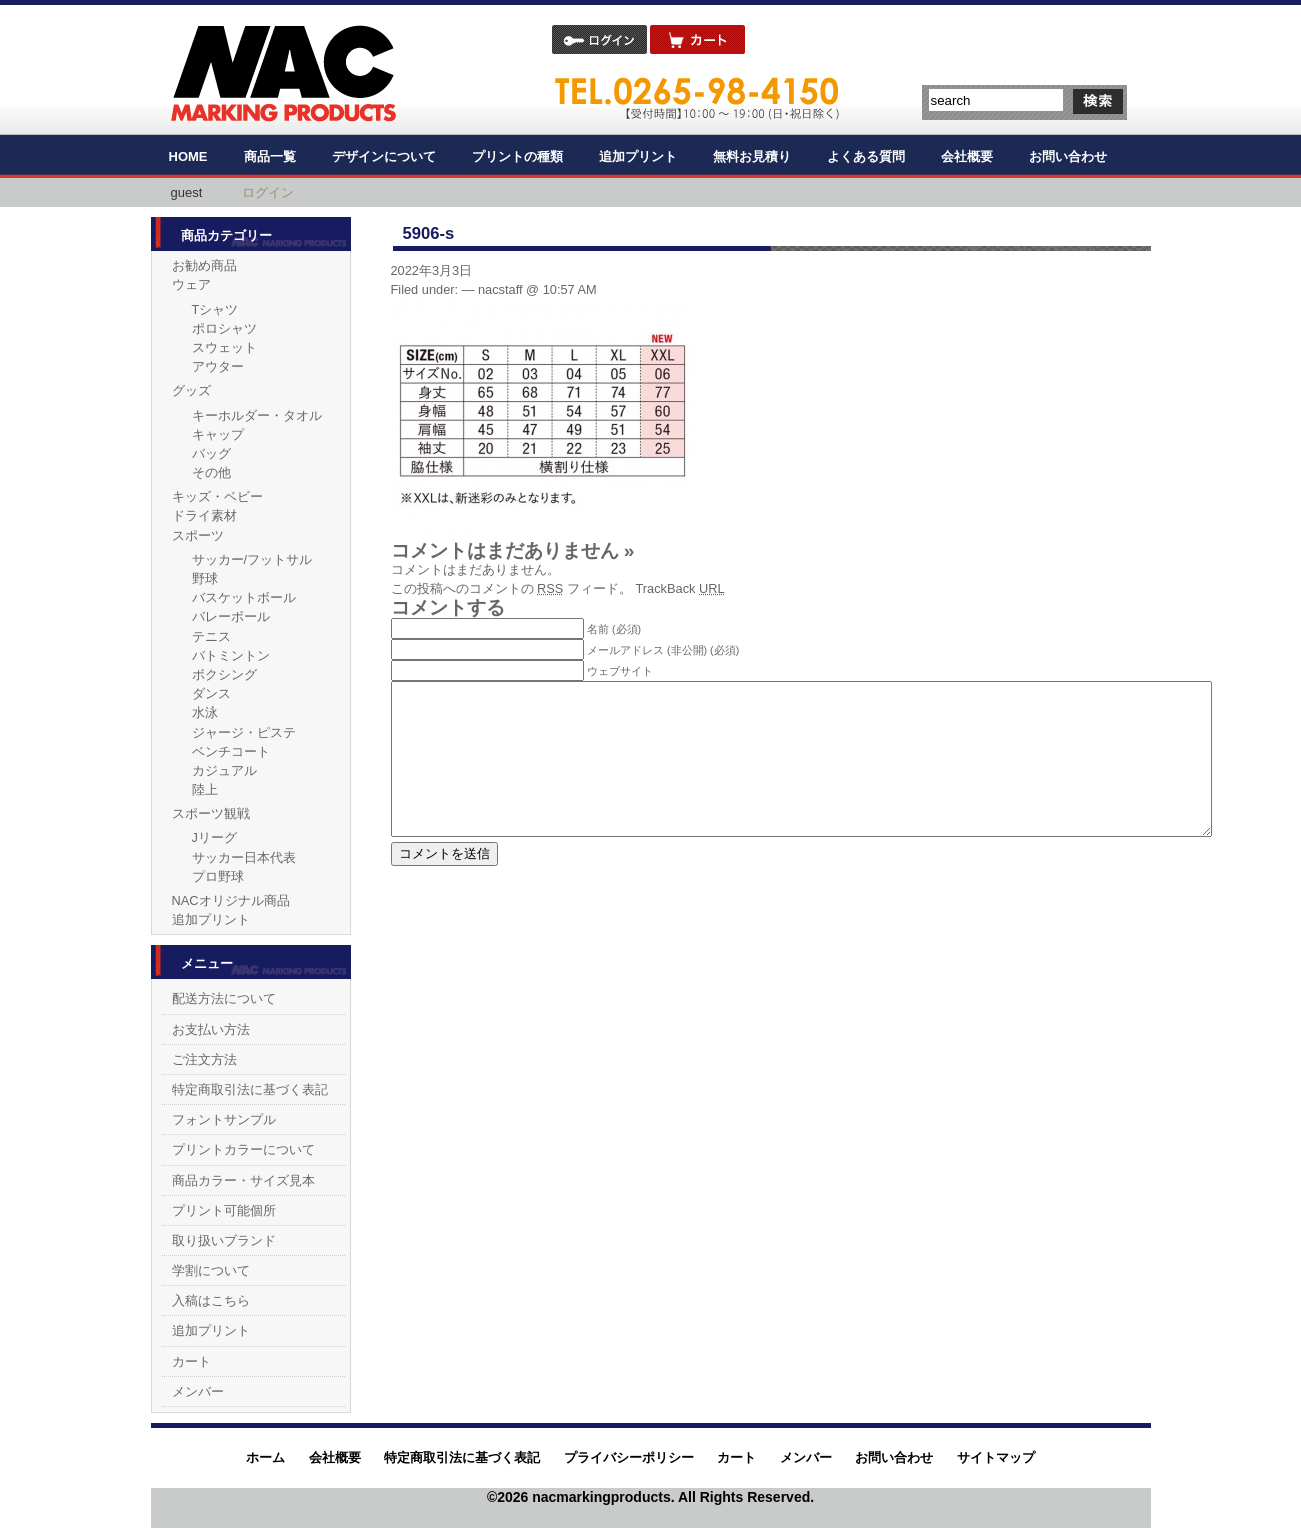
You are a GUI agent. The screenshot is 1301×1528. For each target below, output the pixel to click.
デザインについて (384, 156)
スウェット (224, 347)
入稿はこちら (211, 1300)
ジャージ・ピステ (244, 732)
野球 (205, 578)
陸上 (205, 789)
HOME (188, 156)
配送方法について (224, 998)
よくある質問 (866, 156)
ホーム (265, 1457)
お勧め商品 (204, 265)
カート (191, 1361)
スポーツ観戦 (211, 813)
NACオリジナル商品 (231, 900)
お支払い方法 (211, 1029)
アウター (218, 366)
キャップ (218, 434)
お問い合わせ (1068, 156)
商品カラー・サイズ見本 (243, 1180)
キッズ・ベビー (217, 496)
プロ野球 (218, 876)
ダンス (211, 693)
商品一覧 (270, 156)
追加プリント (638, 156)
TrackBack (680, 588)
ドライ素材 (204, 515)
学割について (211, 1270)
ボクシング (224, 674)
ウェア (191, 284)
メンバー (198, 1391)
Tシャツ (215, 309)
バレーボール (231, 616)
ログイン (268, 192)
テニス (211, 636)
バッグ (211, 453)
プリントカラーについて (243, 1149)
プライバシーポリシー (629, 1457)
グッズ (191, 390)
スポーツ (198, 535)
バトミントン (231, 655)
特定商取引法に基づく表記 (250, 1089)
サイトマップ (996, 1457)
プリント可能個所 (224, 1210)
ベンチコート (231, 751)
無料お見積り (752, 156)
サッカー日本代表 (244, 857)
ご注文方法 (204, 1059)
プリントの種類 (517, 156)
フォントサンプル (224, 1119)
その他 (211, 472)
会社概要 (967, 156)
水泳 (205, 712)
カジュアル (224, 770)
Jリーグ (214, 837)
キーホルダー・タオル (257, 415)
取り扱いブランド (224, 1240)
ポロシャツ (224, 328)
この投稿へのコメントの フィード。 (511, 588)
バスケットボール (244, 597)
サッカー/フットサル (252, 559)
